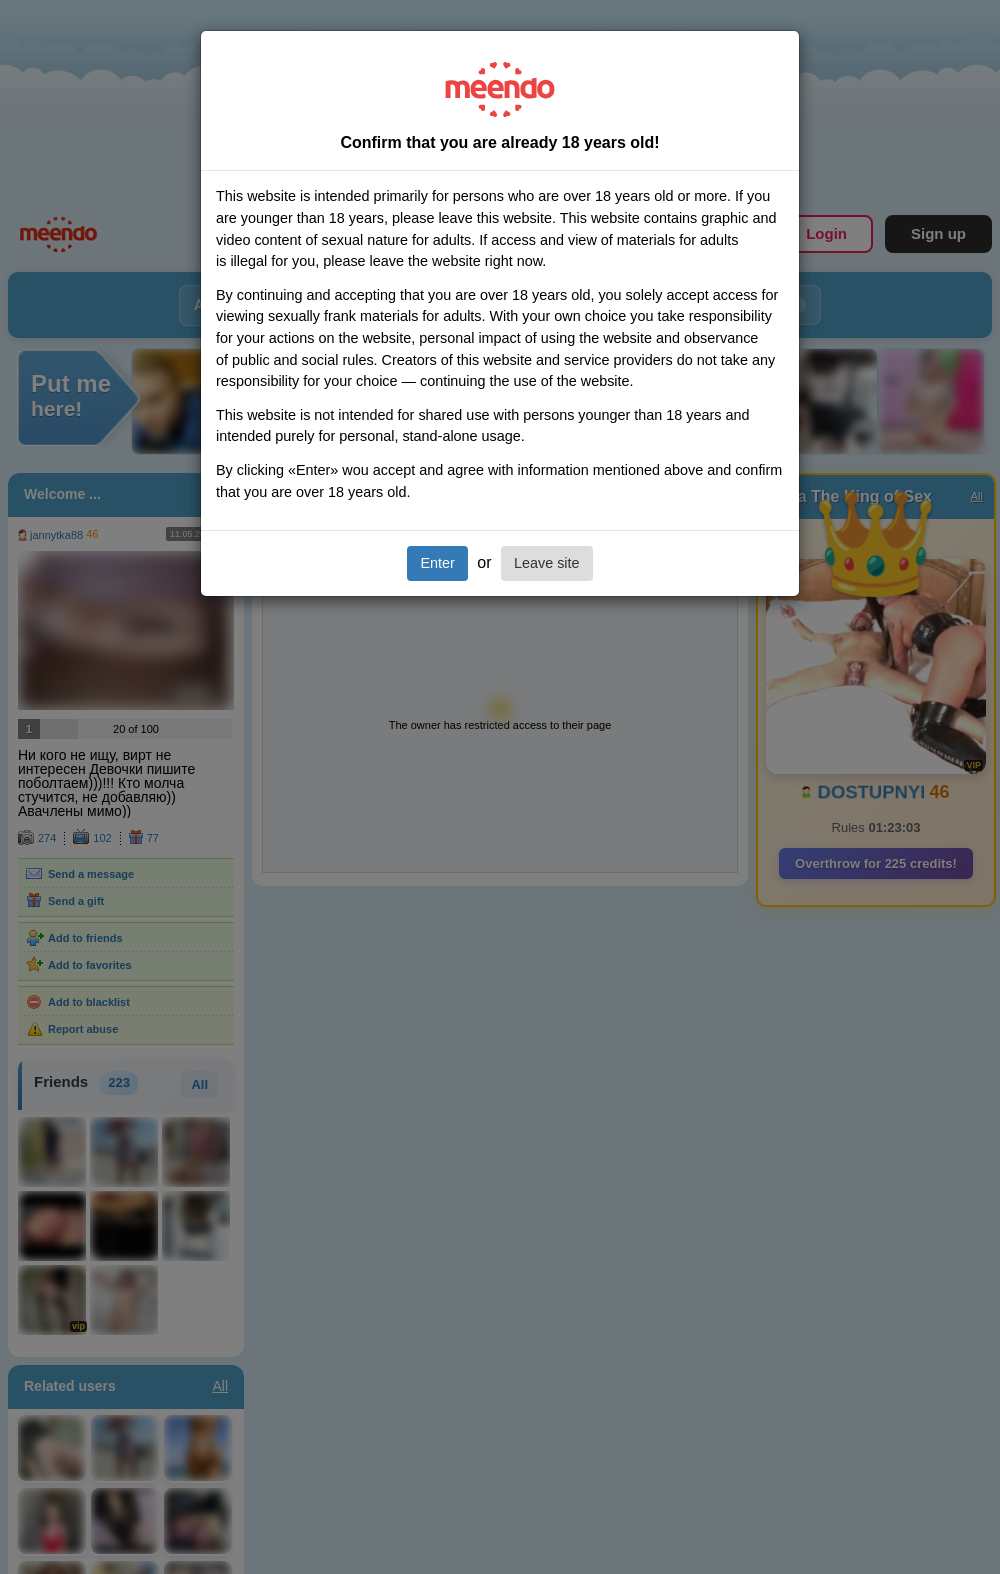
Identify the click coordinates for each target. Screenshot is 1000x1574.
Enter (437, 563)
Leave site (547, 563)
